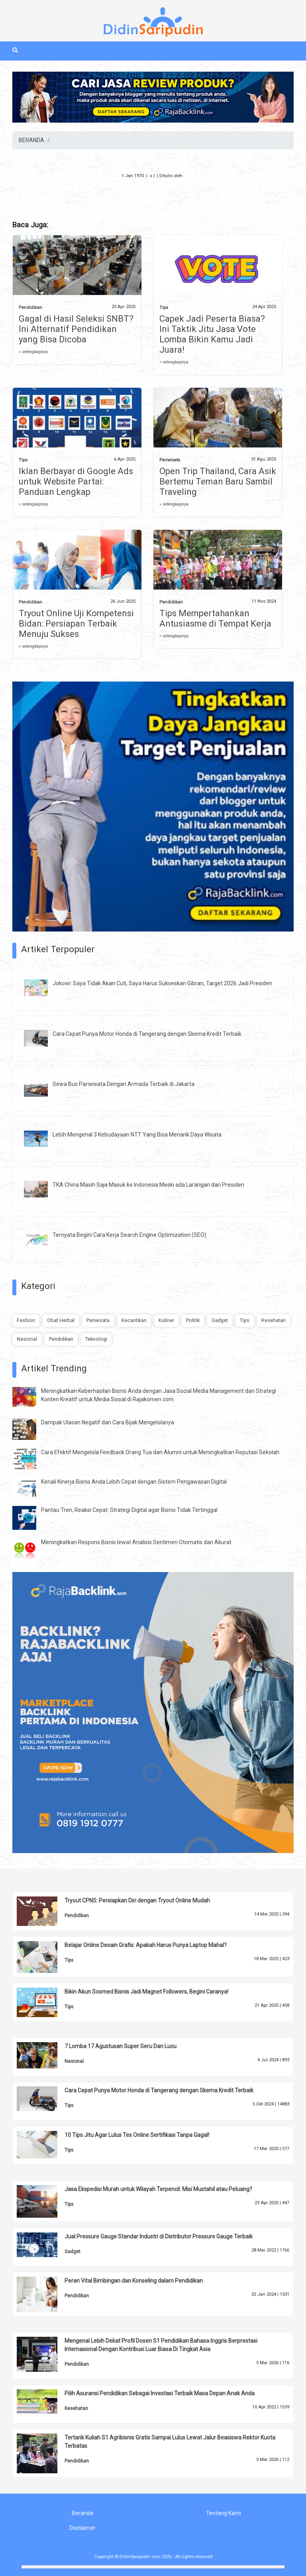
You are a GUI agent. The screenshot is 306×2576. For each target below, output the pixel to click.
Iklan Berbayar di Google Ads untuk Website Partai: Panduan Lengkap (76, 481)
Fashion (26, 1320)
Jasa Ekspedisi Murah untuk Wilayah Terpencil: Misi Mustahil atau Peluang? (158, 2189)
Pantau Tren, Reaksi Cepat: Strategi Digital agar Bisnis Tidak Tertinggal (129, 1510)
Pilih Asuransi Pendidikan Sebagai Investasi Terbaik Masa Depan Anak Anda (160, 2393)
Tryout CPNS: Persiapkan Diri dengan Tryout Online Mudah (137, 1900)
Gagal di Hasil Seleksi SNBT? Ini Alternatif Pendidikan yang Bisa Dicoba (76, 329)
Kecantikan (134, 1320)
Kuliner (166, 1320)
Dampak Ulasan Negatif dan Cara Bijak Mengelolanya (107, 1422)
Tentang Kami (223, 2513)
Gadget (220, 1320)
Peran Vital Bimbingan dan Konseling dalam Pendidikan (134, 2280)
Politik (193, 1320)
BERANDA (31, 140)
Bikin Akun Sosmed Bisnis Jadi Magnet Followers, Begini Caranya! (146, 1991)
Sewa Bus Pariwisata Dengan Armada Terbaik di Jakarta (123, 1084)
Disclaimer (82, 2528)
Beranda (82, 2513)
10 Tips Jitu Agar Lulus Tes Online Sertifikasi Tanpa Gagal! (137, 2135)
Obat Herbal (61, 1320)
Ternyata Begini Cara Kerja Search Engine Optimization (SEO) (129, 1235)
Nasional (27, 1339)
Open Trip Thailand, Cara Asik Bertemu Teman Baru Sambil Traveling (217, 481)
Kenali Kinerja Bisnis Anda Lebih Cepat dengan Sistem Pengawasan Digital (134, 1481)
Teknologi (96, 1339)
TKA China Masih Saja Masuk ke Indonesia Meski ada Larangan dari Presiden (148, 1185)
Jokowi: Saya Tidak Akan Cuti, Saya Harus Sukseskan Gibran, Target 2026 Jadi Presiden (162, 983)
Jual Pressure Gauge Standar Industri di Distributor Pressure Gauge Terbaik (159, 2236)
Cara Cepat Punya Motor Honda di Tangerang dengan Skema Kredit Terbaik (147, 1034)
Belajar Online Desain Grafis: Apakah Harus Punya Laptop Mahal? (146, 1945)
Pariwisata (169, 460)
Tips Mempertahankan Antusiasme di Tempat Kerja (215, 618)
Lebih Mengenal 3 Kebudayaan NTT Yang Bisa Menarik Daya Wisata (137, 1134)
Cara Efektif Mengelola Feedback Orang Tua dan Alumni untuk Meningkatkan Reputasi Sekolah (160, 1452)
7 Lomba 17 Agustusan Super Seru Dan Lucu (121, 2046)
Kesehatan (273, 1320)
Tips (163, 307)
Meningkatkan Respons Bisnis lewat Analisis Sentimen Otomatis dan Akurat (136, 1542)
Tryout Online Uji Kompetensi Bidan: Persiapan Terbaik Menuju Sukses (76, 623)
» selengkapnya (33, 352)
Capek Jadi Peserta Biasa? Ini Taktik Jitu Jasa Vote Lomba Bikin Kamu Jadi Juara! (212, 334)
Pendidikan (30, 307)
